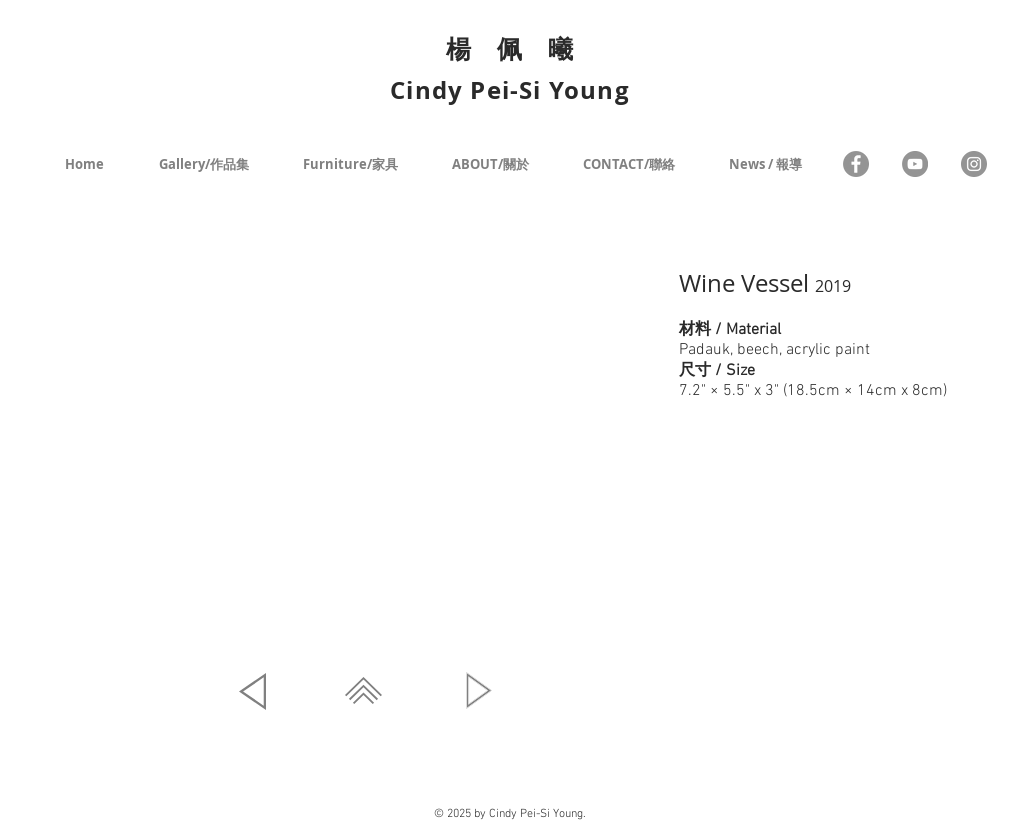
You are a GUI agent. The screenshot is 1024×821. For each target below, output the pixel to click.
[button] (366, 451)
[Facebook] (856, 164)
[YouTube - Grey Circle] (915, 164)
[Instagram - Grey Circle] (974, 164)
